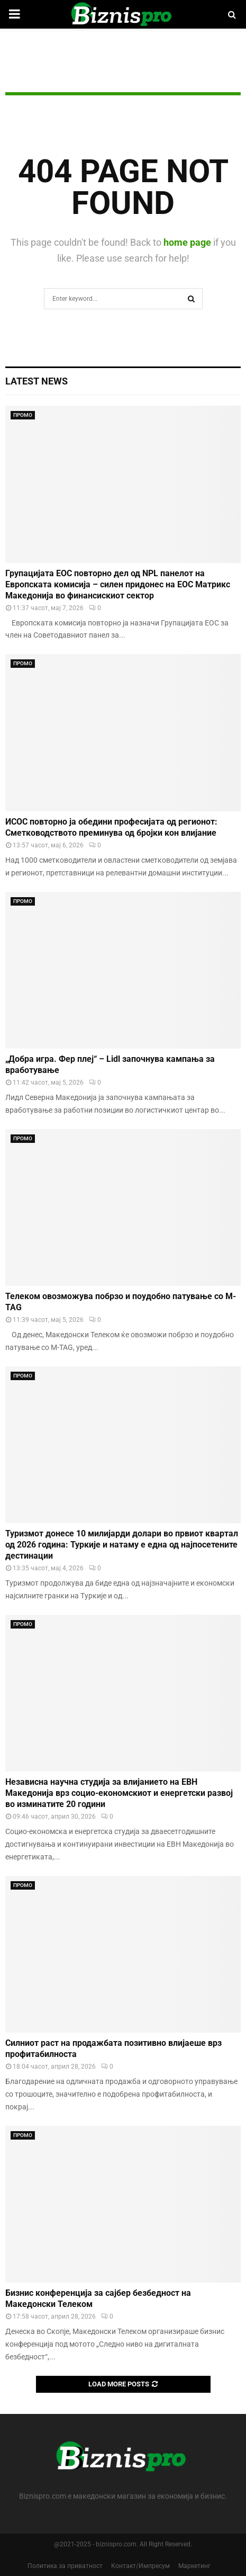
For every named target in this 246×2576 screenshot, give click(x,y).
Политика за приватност (65, 2566)
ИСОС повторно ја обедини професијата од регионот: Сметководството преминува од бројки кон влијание (111, 827)
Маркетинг (194, 2566)
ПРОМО (22, 415)
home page (187, 242)
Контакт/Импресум (140, 2566)
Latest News (36, 381)
